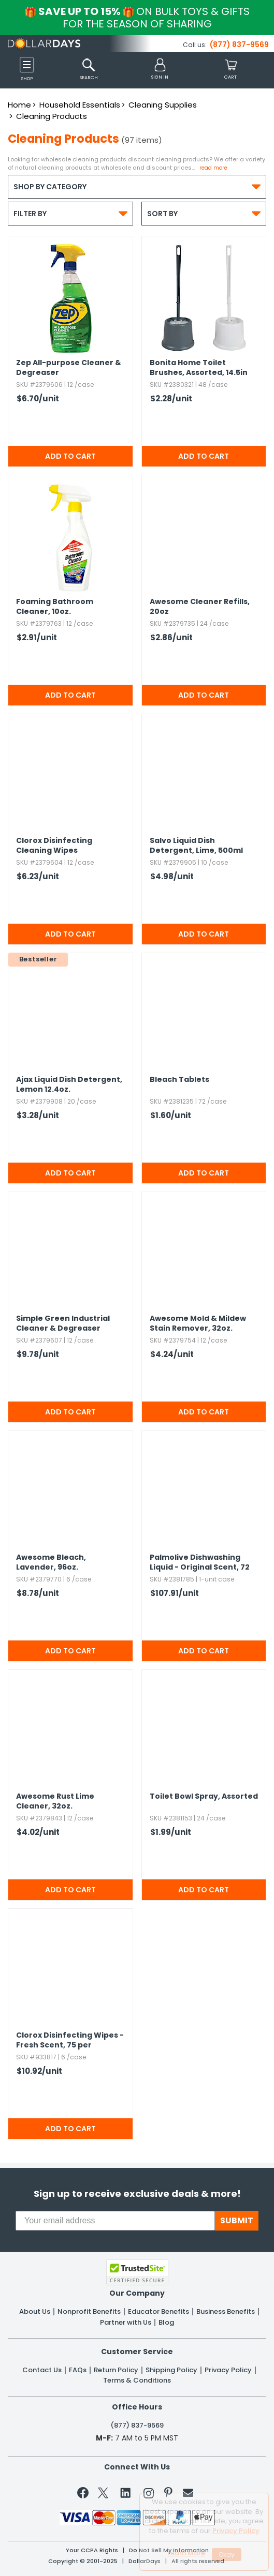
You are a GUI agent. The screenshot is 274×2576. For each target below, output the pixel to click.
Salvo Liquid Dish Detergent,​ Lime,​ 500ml (196, 845)
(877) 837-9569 (239, 44)
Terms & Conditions (137, 2380)
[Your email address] (115, 2221)
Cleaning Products (51, 116)
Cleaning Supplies (162, 104)
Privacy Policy (228, 2370)
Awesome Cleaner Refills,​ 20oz (200, 606)
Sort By (204, 213)
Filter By (70, 213)
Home (19, 104)
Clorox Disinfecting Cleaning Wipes (54, 845)
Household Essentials (79, 104)
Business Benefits (225, 2311)
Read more (213, 168)
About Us (34, 2311)
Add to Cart (70, 456)
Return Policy (116, 2370)
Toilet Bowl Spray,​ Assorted (204, 1796)
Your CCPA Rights (92, 2550)
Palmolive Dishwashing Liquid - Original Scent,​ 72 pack (200, 1563)
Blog (166, 2322)
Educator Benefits (158, 2311)
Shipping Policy (171, 2370)
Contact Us (42, 2370)
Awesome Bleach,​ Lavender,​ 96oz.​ (51, 1562)
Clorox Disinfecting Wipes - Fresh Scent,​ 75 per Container (70, 2040)
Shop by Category (137, 186)
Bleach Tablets (179, 1079)
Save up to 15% (137, 17)
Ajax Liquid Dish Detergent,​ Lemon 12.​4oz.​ (69, 1084)
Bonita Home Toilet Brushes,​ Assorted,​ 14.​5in (199, 368)
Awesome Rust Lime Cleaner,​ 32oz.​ (55, 1801)
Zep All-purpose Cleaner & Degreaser (68, 368)
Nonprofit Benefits (89, 2311)
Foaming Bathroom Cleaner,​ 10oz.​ (54, 606)
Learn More (186, 2553)
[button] (159, 69)
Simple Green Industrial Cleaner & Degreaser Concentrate (63, 1324)
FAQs (77, 2370)
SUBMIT (236, 2220)
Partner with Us (125, 2322)
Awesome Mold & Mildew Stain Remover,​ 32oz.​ (198, 1323)
